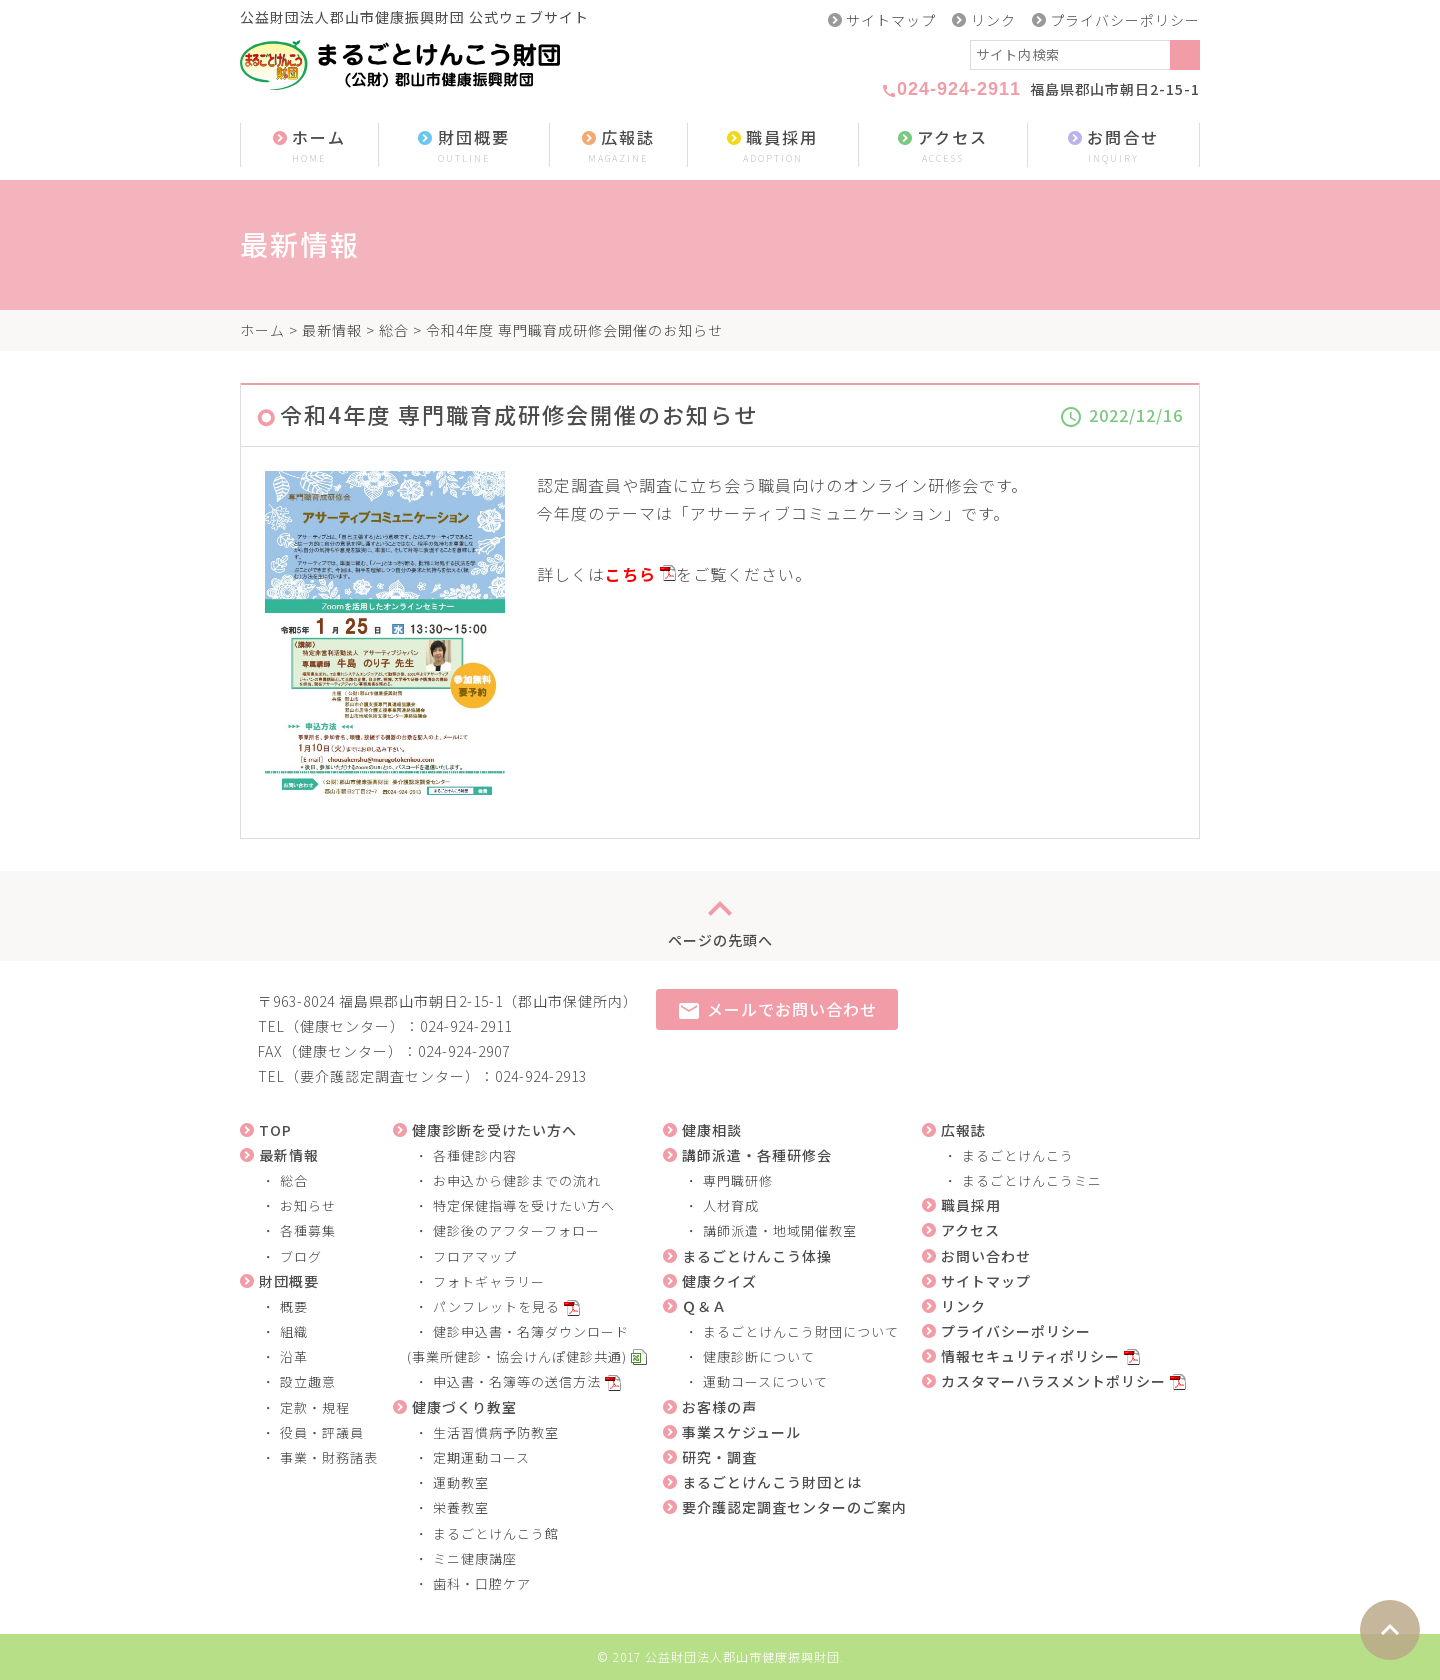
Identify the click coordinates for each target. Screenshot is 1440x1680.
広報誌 (618, 146)
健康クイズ (719, 1281)
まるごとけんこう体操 (757, 1256)
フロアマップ (475, 1256)
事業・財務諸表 (329, 1457)
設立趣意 (308, 1381)
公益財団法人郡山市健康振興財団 (742, 1656)
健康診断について (759, 1356)
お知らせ (308, 1205)
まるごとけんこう (1018, 1155)
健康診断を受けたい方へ (494, 1130)
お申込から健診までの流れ (517, 1180)
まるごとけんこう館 (496, 1533)
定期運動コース (481, 1457)
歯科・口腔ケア (482, 1583)
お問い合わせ (986, 1256)
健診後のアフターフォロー (516, 1230)
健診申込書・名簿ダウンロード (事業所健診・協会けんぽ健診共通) (511, 1344)
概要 (294, 1306)
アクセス (943, 146)
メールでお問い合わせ (777, 1010)
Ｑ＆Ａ (704, 1306)
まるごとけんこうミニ (1032, 1180)
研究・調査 (719, 1457)
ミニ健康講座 (475, 1558)
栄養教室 (461, 1507)
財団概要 (464, 146)
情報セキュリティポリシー (1030, 1356)
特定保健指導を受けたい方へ (524, 1205)
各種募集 (308, 1230)
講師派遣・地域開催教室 (780, 1230)
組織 (294, 1331)
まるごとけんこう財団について (801, 1331)
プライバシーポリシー (1125, 20)
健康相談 (712, 1130)
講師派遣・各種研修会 (757, 1155)
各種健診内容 (475, 1155)
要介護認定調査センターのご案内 (794, 1507)
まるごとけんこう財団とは (772, 1482)
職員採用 (773, 146)
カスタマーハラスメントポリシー (1053, 1381)
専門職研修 (738, 1180)
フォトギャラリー (489, 1281)
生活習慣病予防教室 (496, 1432)
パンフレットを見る (496, 1306)
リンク (993, 20)
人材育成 (731, 1205)
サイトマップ (891, 20)
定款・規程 (315, 1407)
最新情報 (332, 330)
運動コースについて (765, 1381)
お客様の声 (719, 1407)
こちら (630, 574)
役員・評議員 (322, 1432)
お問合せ (1113, 146)
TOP (275, 1130)
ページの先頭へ (720, 916)
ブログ (301, 1256)
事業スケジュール (741, 1432)
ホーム (309, 146)
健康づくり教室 (464, 1407)
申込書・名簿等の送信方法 (517, 1381)
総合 (394, 330)
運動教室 (461, 1482)
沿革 (294, 1356)
